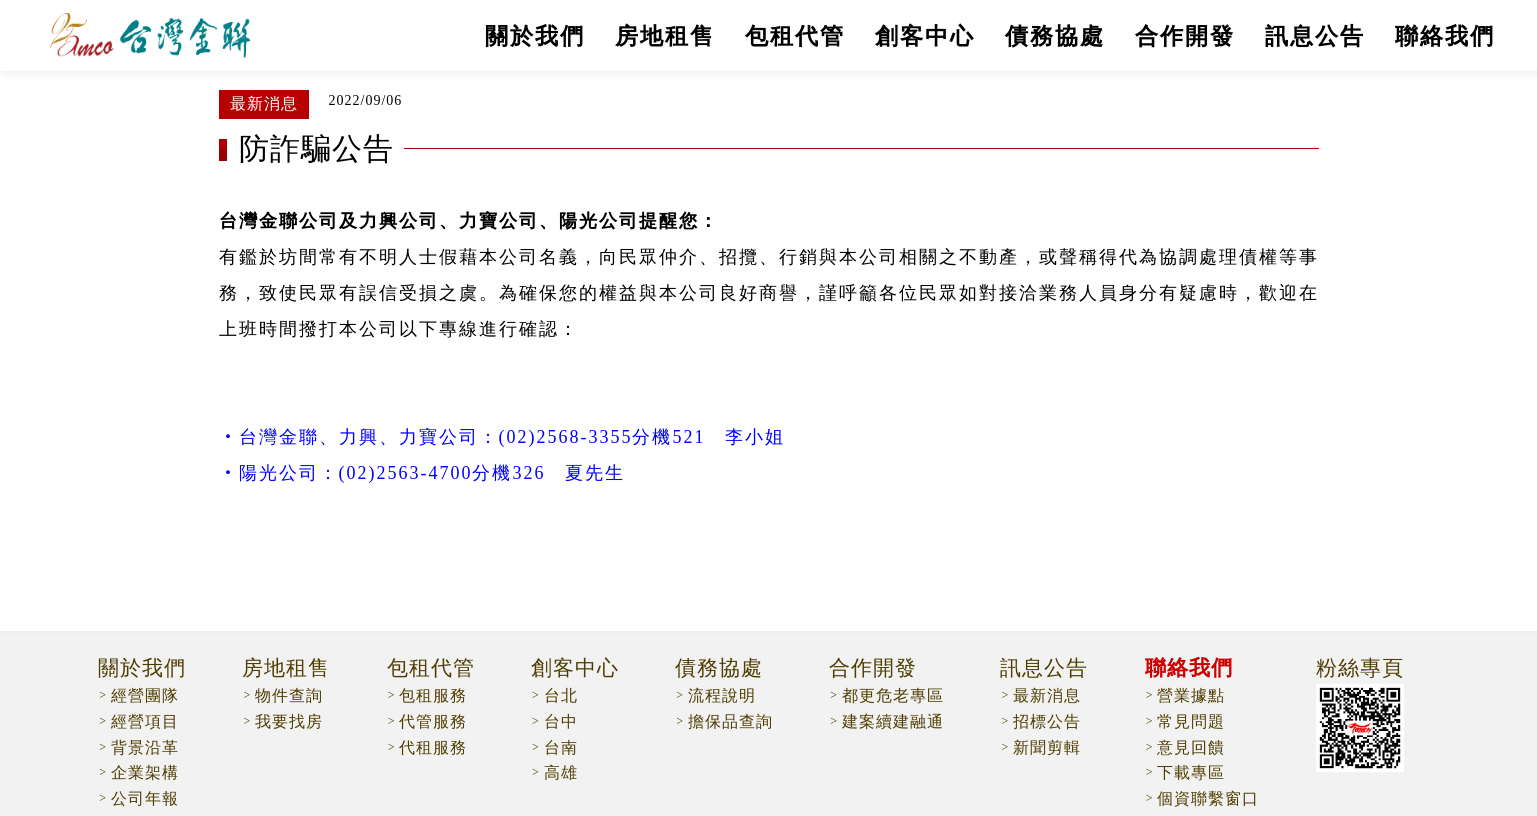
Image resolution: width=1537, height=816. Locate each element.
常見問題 (1191, 721)
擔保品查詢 (730, 721)
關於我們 (535, 36)
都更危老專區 (893, 695)
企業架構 (145, 772)
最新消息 (1047, 695)
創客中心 (925, 36)
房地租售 (665, 36)
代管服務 (433, 721)
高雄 (561, 772)
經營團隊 (145, 695)
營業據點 (1191, 695)
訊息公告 (1315, 36)
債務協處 (1055, 36)
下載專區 (1191, 772)
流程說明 (722, 695)
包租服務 (433, 695)
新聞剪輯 (1047, 747)
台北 (561, 695)
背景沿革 (145, 747)
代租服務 (433, 747)
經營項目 (145, 721)
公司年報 (145, 798)
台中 (561, 721)
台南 (561, 747)
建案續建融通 (893, 721)
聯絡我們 (1445, 36)
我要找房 (289, 721)
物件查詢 (289, 695)
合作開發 (1185, 36)
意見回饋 (1191, 747)
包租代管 (795, 36)
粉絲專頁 (1360, 669)
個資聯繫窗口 (1208, 798)
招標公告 (1047, 721)
